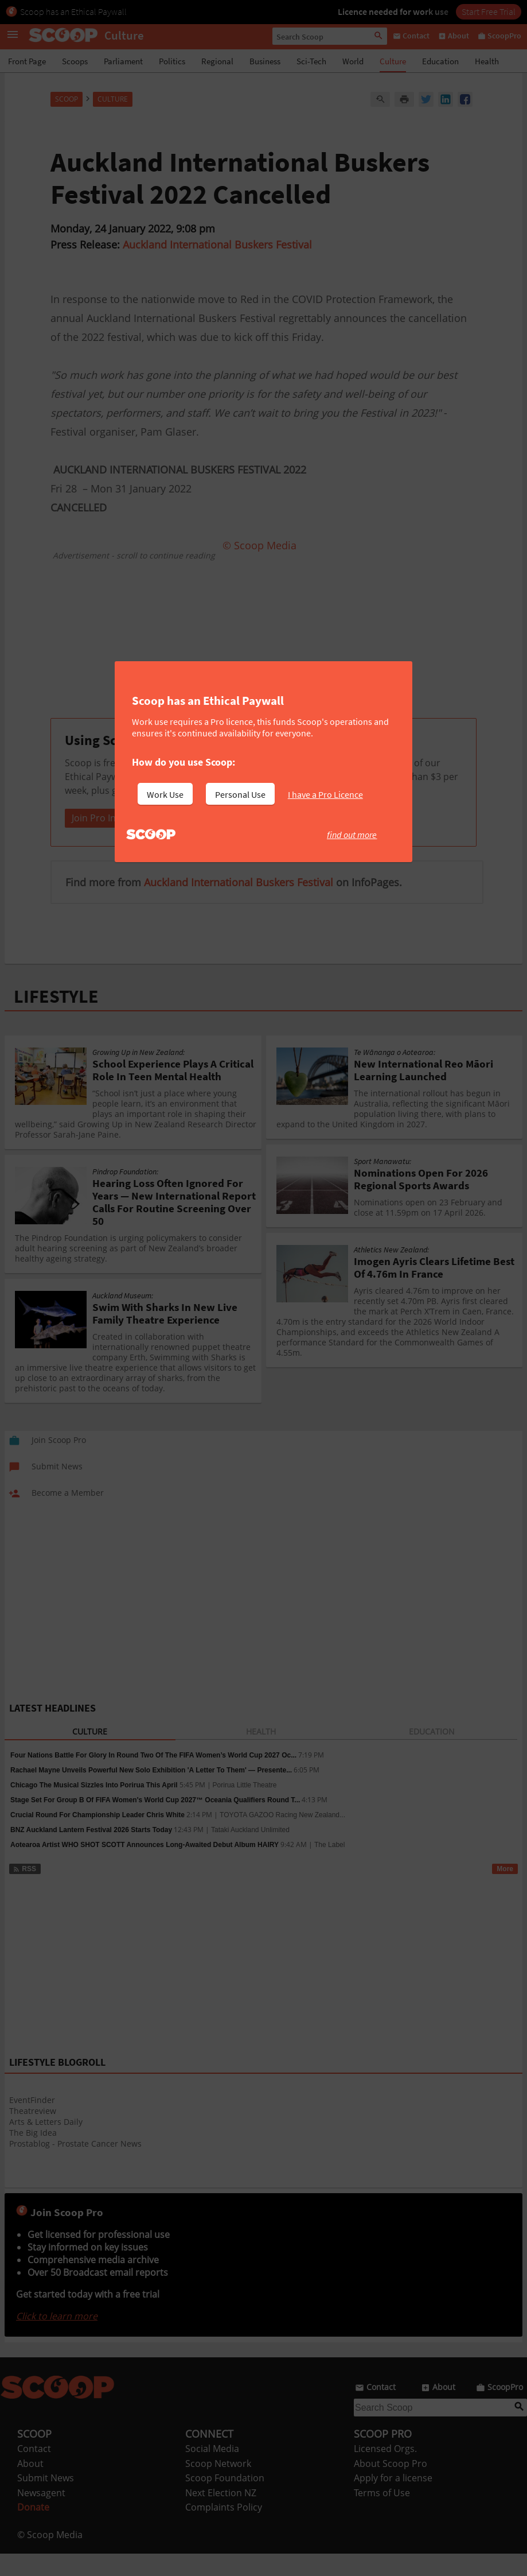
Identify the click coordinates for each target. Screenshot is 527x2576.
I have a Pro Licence (325, 794)
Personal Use (240, 794)
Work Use (165, 794)
